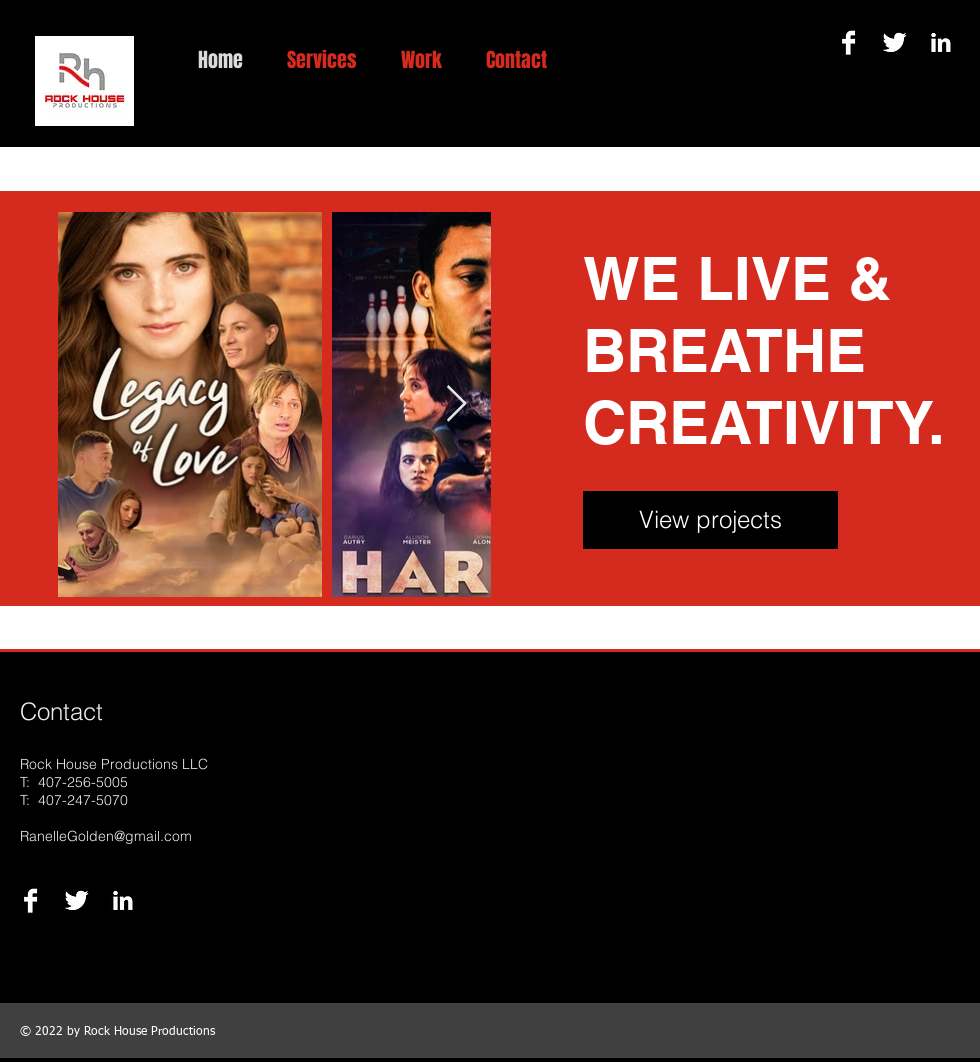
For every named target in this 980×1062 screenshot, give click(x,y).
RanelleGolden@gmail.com (106, 836)
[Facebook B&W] (848, 42)
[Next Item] (456, 404)
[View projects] (710, 520)
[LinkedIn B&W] (940, 42)
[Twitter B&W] (894, 42)
